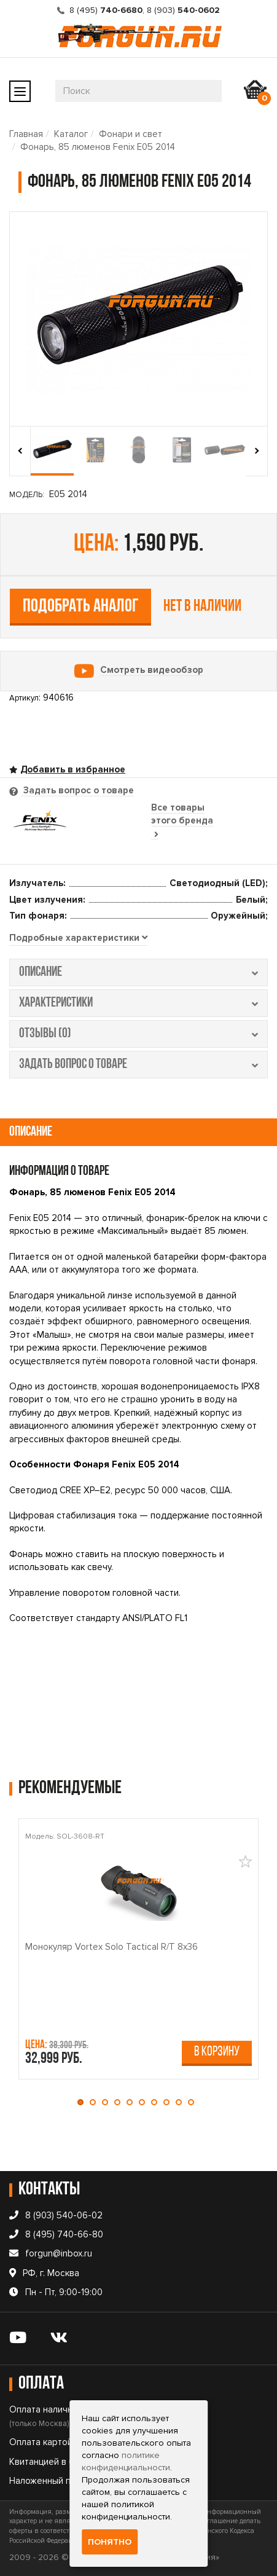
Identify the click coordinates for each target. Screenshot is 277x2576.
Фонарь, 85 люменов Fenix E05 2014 (97, 146)
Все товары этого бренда (182, 820)
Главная (26, 133)
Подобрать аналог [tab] (81, 606)
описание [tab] (138, 972)
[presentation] (20, 451)
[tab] (78, 938)
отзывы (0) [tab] (138, 1034)
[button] (83, 2102)
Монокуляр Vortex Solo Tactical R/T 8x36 (111, 1946)
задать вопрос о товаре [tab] (138, 1065)
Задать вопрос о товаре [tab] (77, 790)
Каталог (71, 133)
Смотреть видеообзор (151, 669)
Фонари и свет (130, 133)
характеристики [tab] (138, 1003)
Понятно (109, 2542)
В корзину (217, 2052)
